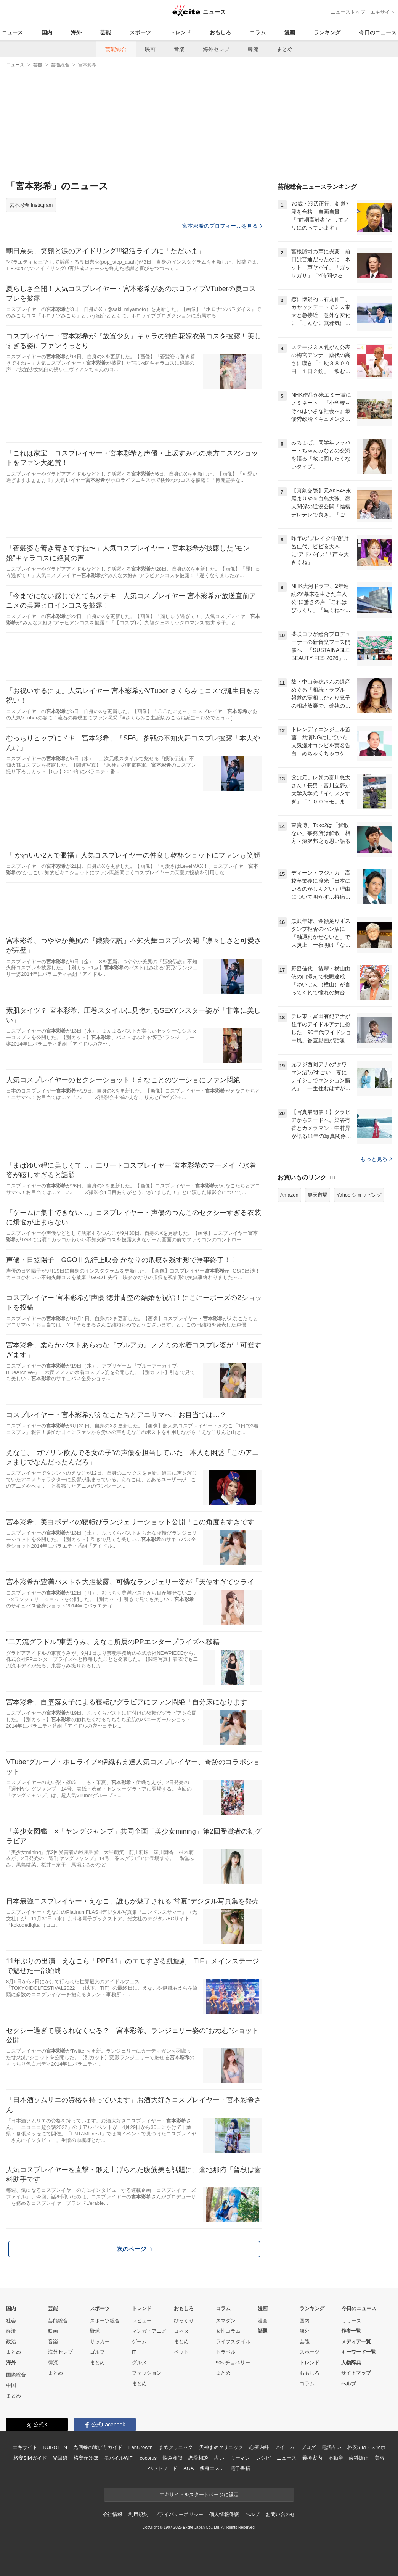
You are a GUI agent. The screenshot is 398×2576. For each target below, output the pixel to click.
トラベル (226, 2352)
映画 (150, 49)
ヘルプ (348, 2383)
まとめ (285, 49)
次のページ (135, 2249)
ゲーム (139, 2341)
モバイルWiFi (118, 2458)
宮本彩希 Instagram (31, 205)
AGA (188, 2468)
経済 (11, 2331)
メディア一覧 (356, 2341)
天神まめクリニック (221, 2447)
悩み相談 (172, 2458)
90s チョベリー (233, 2362)
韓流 (253, 49)
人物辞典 (351, 2362)
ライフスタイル (233, 2341)
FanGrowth (140, 2447)
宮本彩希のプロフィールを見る (222, 226)
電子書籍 (240, 2468)
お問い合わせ (280, 2514)
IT (134, 2352)
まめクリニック (176, 2447)
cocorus (148, 2458)
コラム (258, 32)
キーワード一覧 (358, 2352)
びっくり (184, 2320)
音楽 (179, 49)
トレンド (180, 32)
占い (219, 2458)
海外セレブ (216, 49)
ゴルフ (97, 2352)
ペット (181, 2352)
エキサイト (382, 12)
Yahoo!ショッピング (359, 1195)
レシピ (263, 2458)
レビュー (142, 2320)
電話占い (331, 2447)
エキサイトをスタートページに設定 (199, 2494)
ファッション (147, 2373)
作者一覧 (351, 2331)
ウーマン (240, 2458)
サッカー (100, 2341)
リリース (351, 2320)
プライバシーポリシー (179, 2514)
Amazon (289, 1195)
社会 (11, 2320)
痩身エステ (212, 2468)
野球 (95, 2331)
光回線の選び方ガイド (97, 2447)
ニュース (12, 32)
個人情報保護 (224, 2514)
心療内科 (259, 2447)
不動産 (335, 2458)
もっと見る (376, 1159)
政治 (11, 2341)
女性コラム (228, 2331)
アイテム (284, 2447)
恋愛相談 (198, 2458)
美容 (380, 2458)
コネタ (181, 2331)
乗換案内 (312, 2458)
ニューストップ (348, 12)
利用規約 (138, 2514)
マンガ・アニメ (149, 2331)
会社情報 (112, 2514)
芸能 (105, 32)
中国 (11, 2385)
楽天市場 (317, 1195)
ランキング (327, 32)
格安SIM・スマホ (366, 2447)
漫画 (289, 32)
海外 (76, 32)
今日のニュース (377, 32)
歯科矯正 (358, 2458)
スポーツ (140, 32)
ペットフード (162, 2468)
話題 (263, 2331)
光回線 (60, 2458)
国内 (47, 32)
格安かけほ (86, 2458)
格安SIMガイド (30, 2458)
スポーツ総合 (105, 2320)
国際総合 (16, 2375)
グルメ (139, 2362)
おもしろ (220, 32)
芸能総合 (116, 49)
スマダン (226, 2320)
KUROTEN (55, 2447)
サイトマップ (356, 2373)
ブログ (308, 2447)
